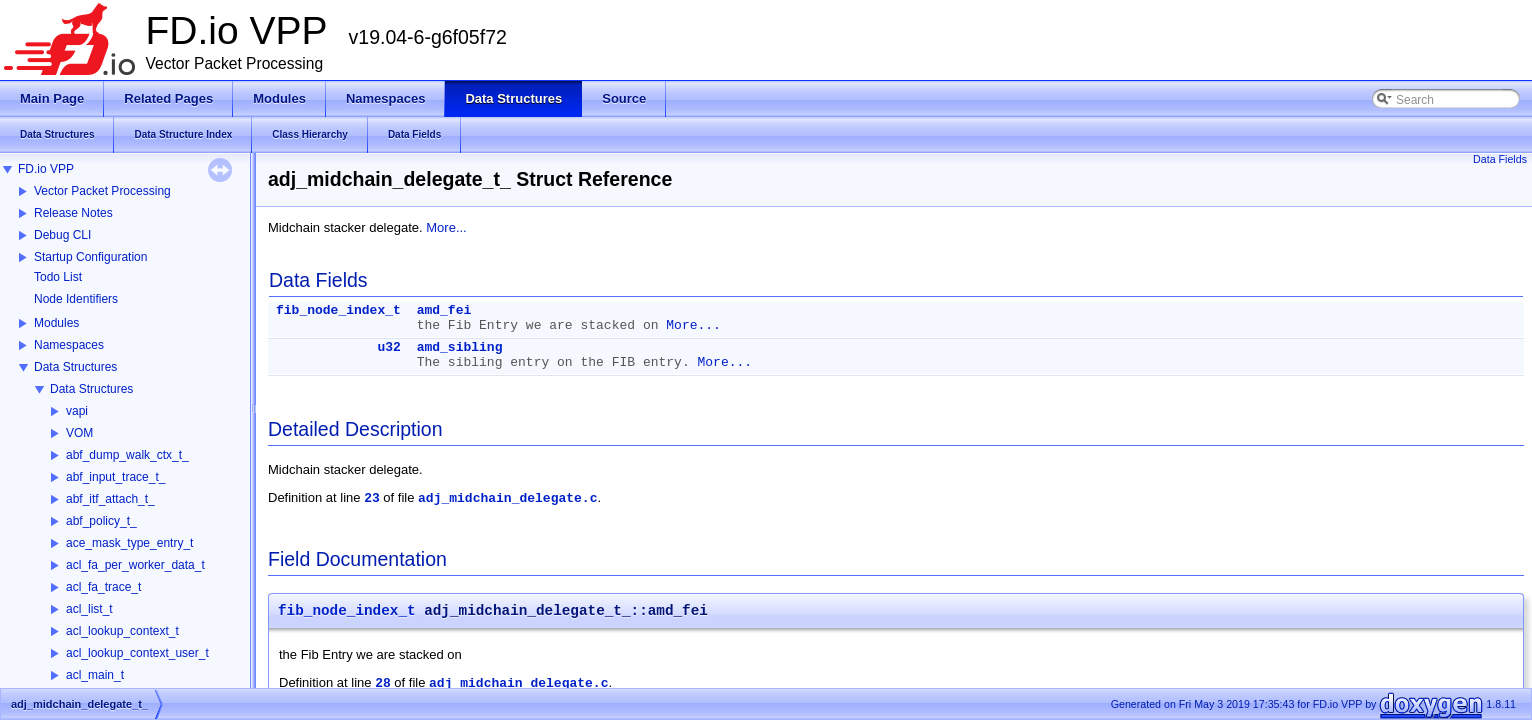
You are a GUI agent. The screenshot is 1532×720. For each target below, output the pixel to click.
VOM (79, 433)
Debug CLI (62, 235)
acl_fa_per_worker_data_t (135, 565)
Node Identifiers (76, 299)
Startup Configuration (90, 257)
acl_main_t (95, 675)
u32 (388, 347)
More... (446, 227)
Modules (56, 323)
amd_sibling (460, 347)
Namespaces (69, 345)
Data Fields (1500, 159)
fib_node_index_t (338, 310)
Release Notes (73, 213)
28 (383, 683)
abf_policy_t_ (101, 521)
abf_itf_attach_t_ (110, 499)
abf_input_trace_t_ (115, 477)
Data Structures (75, 367)
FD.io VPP (46, 169)
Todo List (58, 277)
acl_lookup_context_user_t (137, 653)
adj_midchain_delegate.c (507, 498)
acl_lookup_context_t (122, 631)
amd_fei (444, 310)
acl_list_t (89, 609)
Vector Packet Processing (102, 191)
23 (372, 498)
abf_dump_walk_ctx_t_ (127, 455)
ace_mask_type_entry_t (129, 543)
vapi (77, 411)
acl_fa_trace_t (103, 587)
